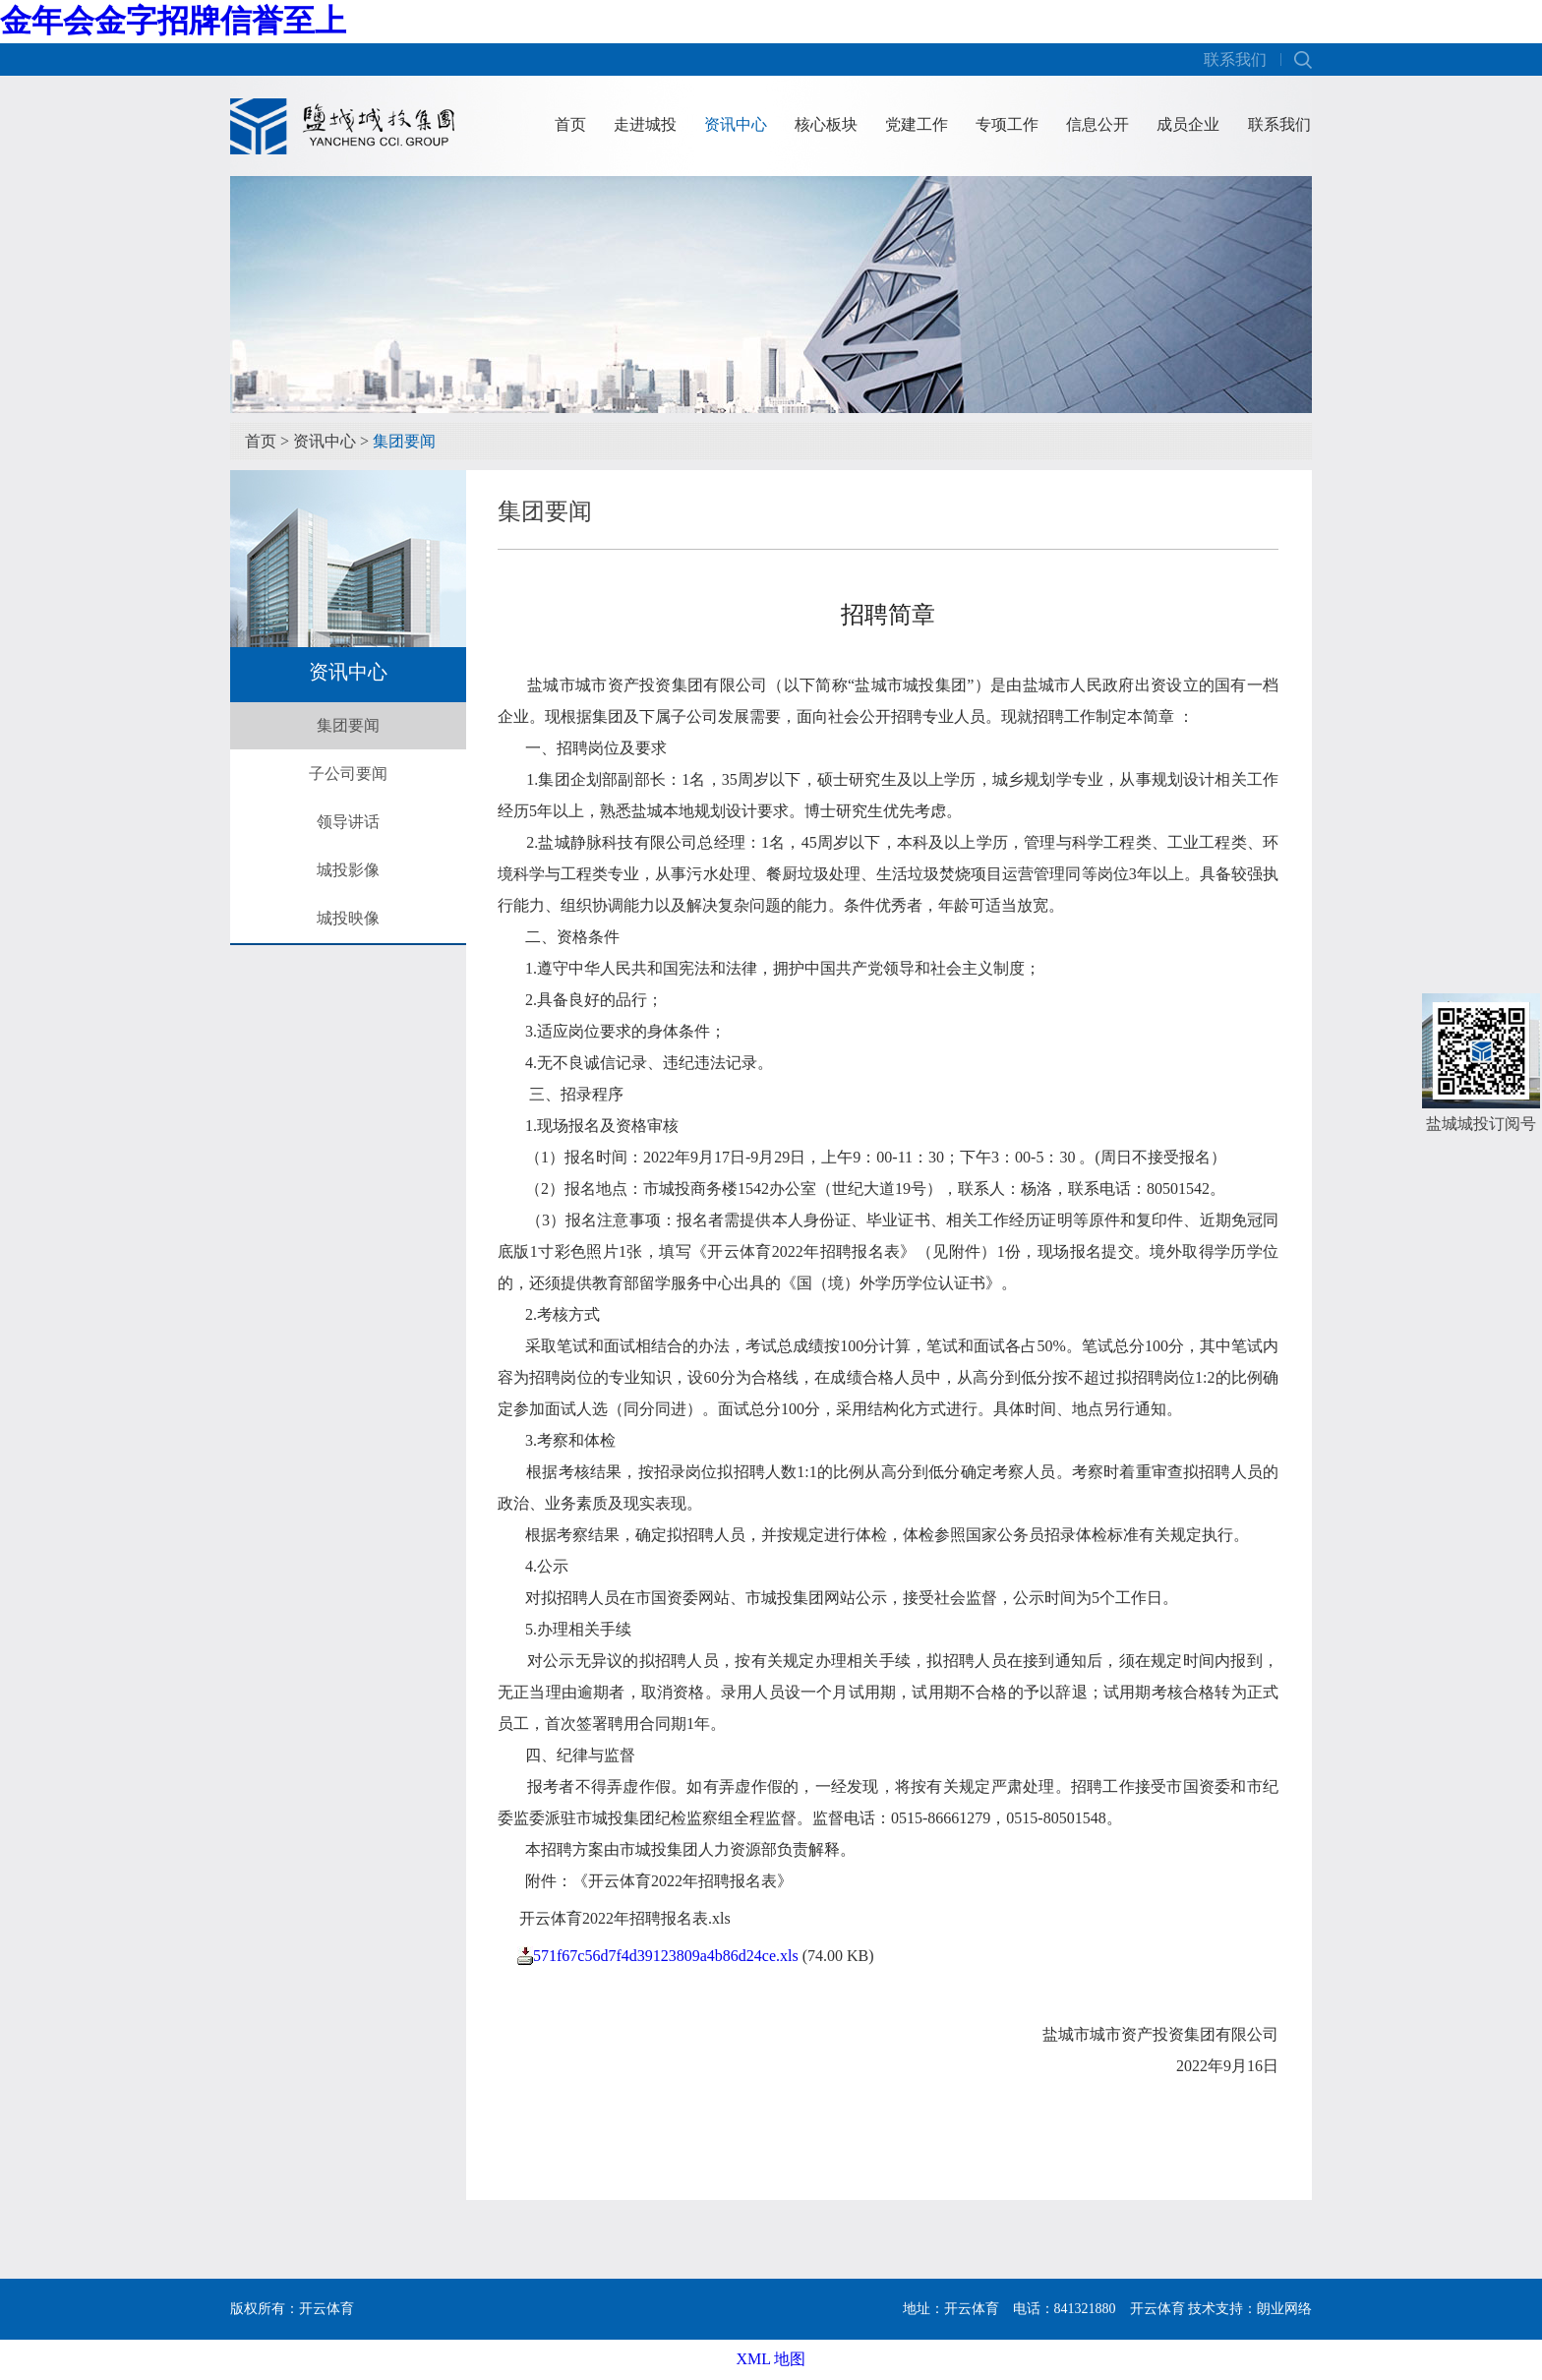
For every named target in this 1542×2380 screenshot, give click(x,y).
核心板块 (826, 124)
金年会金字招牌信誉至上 (173, 20)
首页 (570, 124)
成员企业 (1187, 124)
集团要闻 (404, 441)
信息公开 (1097, 124)
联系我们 (1235, 59)
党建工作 (916, 124)
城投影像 (348, 870)
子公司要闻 (348, 773)
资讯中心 (735, 124)
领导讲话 (348, 821)
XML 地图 (771, 2358)
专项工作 (1007, 124)
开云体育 (1157, 2308)
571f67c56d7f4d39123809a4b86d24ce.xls (666, 1955)
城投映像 (348, 918)
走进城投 (645, 124)
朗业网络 (1284, 2308)
